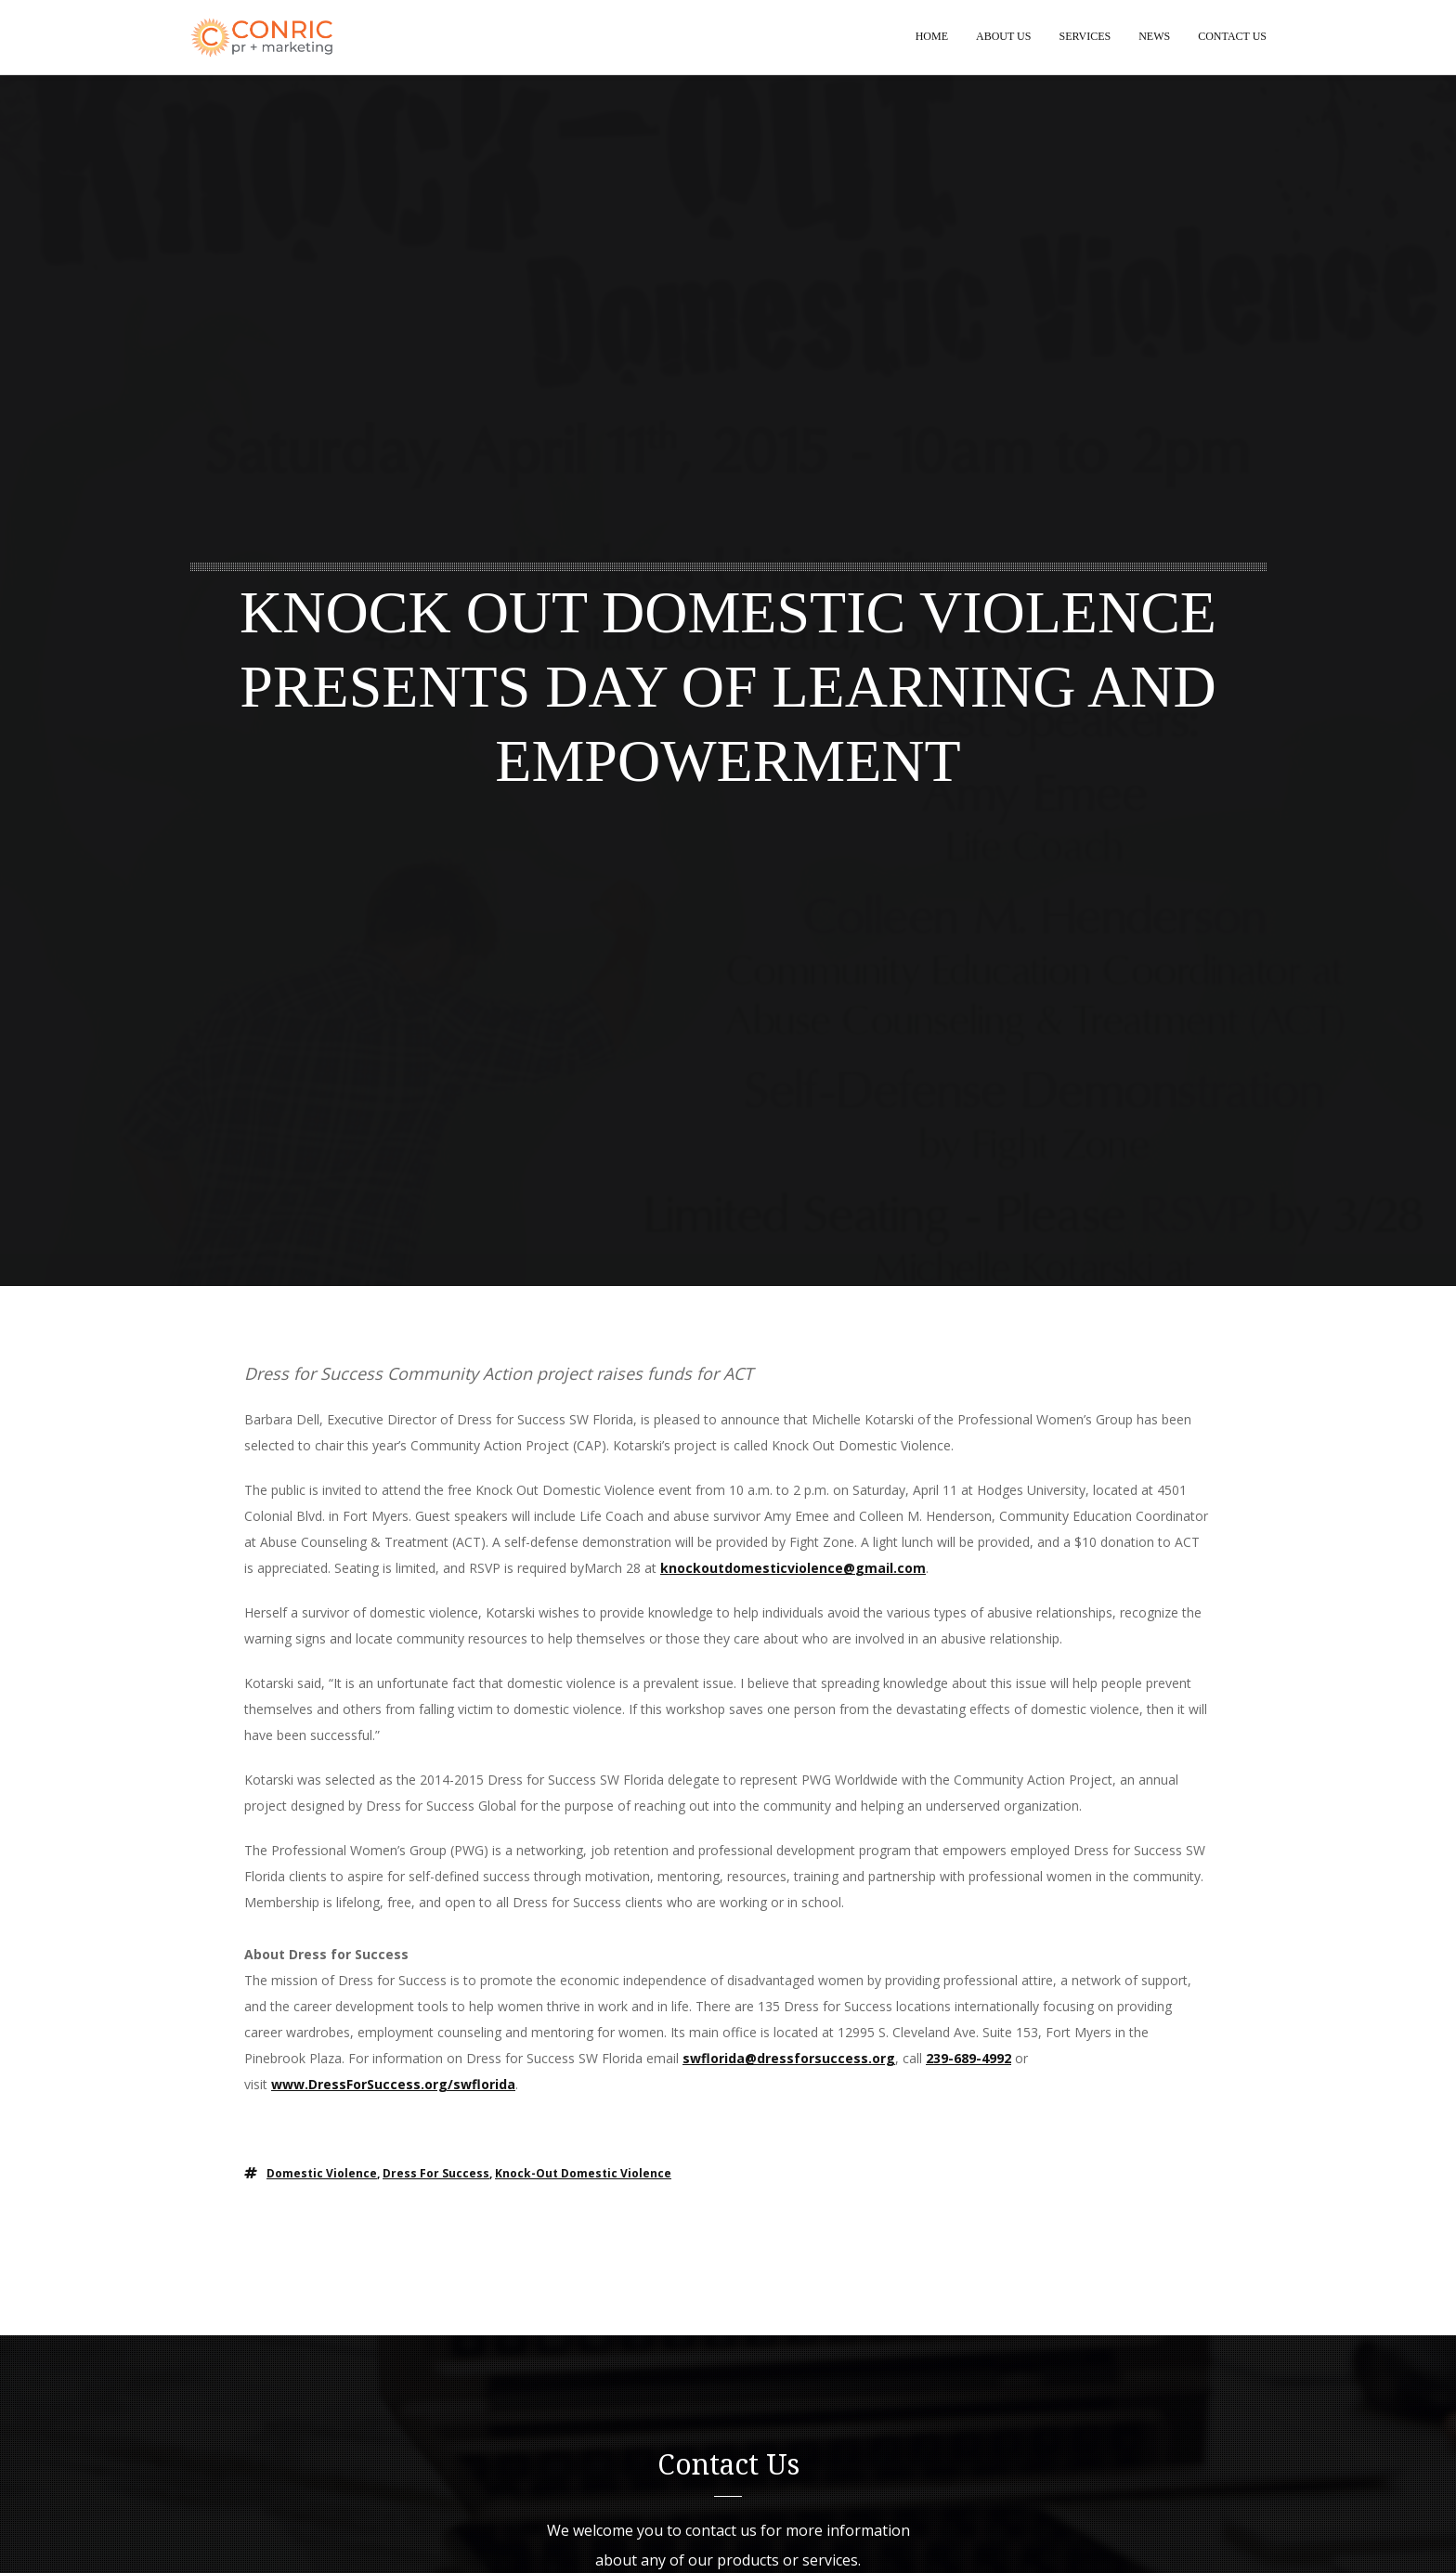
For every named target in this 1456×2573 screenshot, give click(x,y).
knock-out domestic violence (583, 2174)
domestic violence (321, 2174)
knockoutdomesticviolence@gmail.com (793, 1569)
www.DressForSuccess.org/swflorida (393, 2085)
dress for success (436, 2174)
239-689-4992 (968, 2059)
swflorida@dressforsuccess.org (788, 2059)
